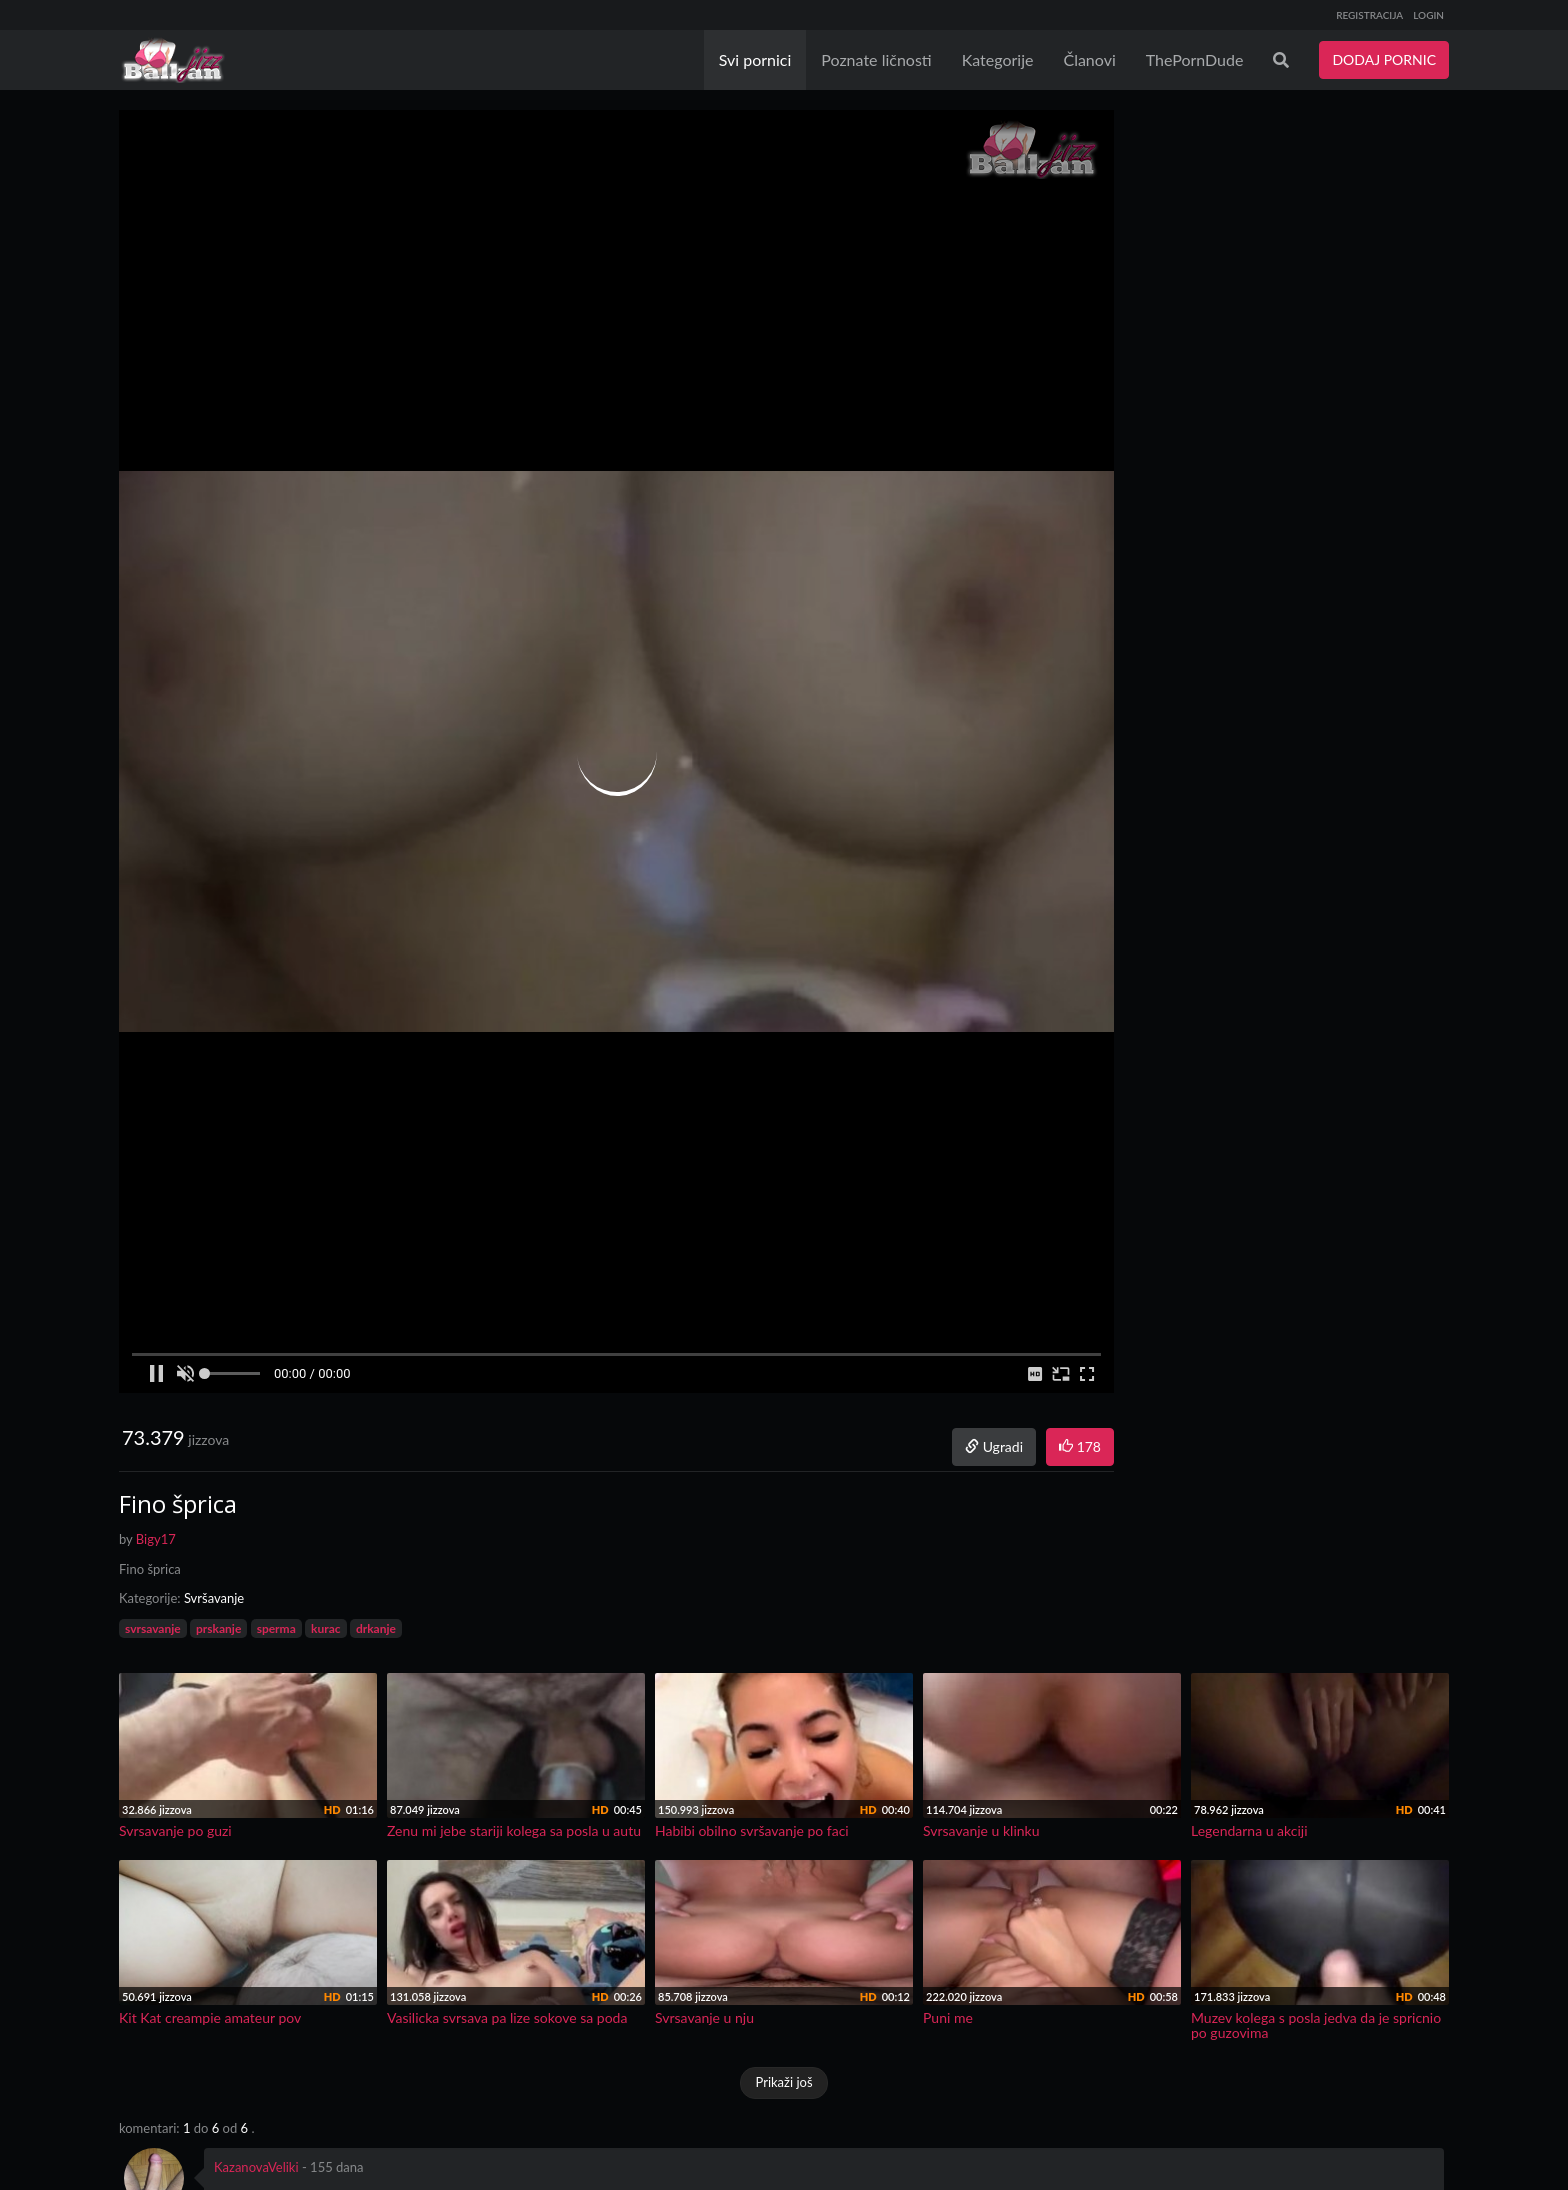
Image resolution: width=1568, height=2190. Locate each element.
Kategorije (998, 59)
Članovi (1089, 59)
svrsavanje (153, 1628)
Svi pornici (755, 59)
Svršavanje (214, 1598)
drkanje (376, 1628)
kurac (325, 1628)
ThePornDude (1195, 59)
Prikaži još (783, 2082)
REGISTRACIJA (1369, 15)
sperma (276, 1628)
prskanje (218, 1628)
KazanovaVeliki (256, 2167)
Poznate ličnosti (876, 59)
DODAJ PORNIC (1384, 59)
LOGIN (1428, 15)
